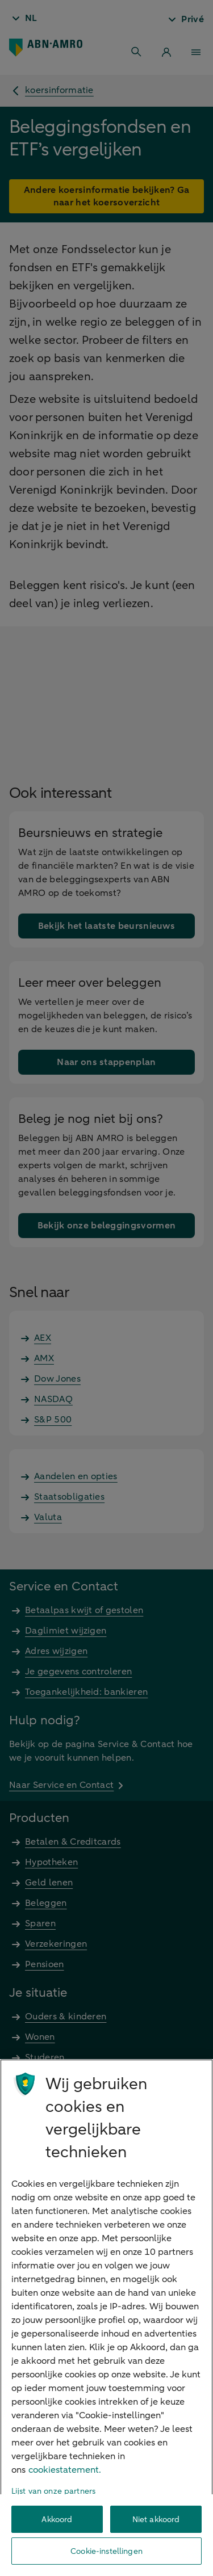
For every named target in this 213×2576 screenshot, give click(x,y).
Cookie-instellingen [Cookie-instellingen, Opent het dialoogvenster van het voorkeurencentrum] (106, 2551)
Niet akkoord (156, 2519)
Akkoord (56, 2519)
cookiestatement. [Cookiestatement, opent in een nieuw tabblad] (64, 2470)
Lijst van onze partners (53, 2491)
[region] (106, 2317)
